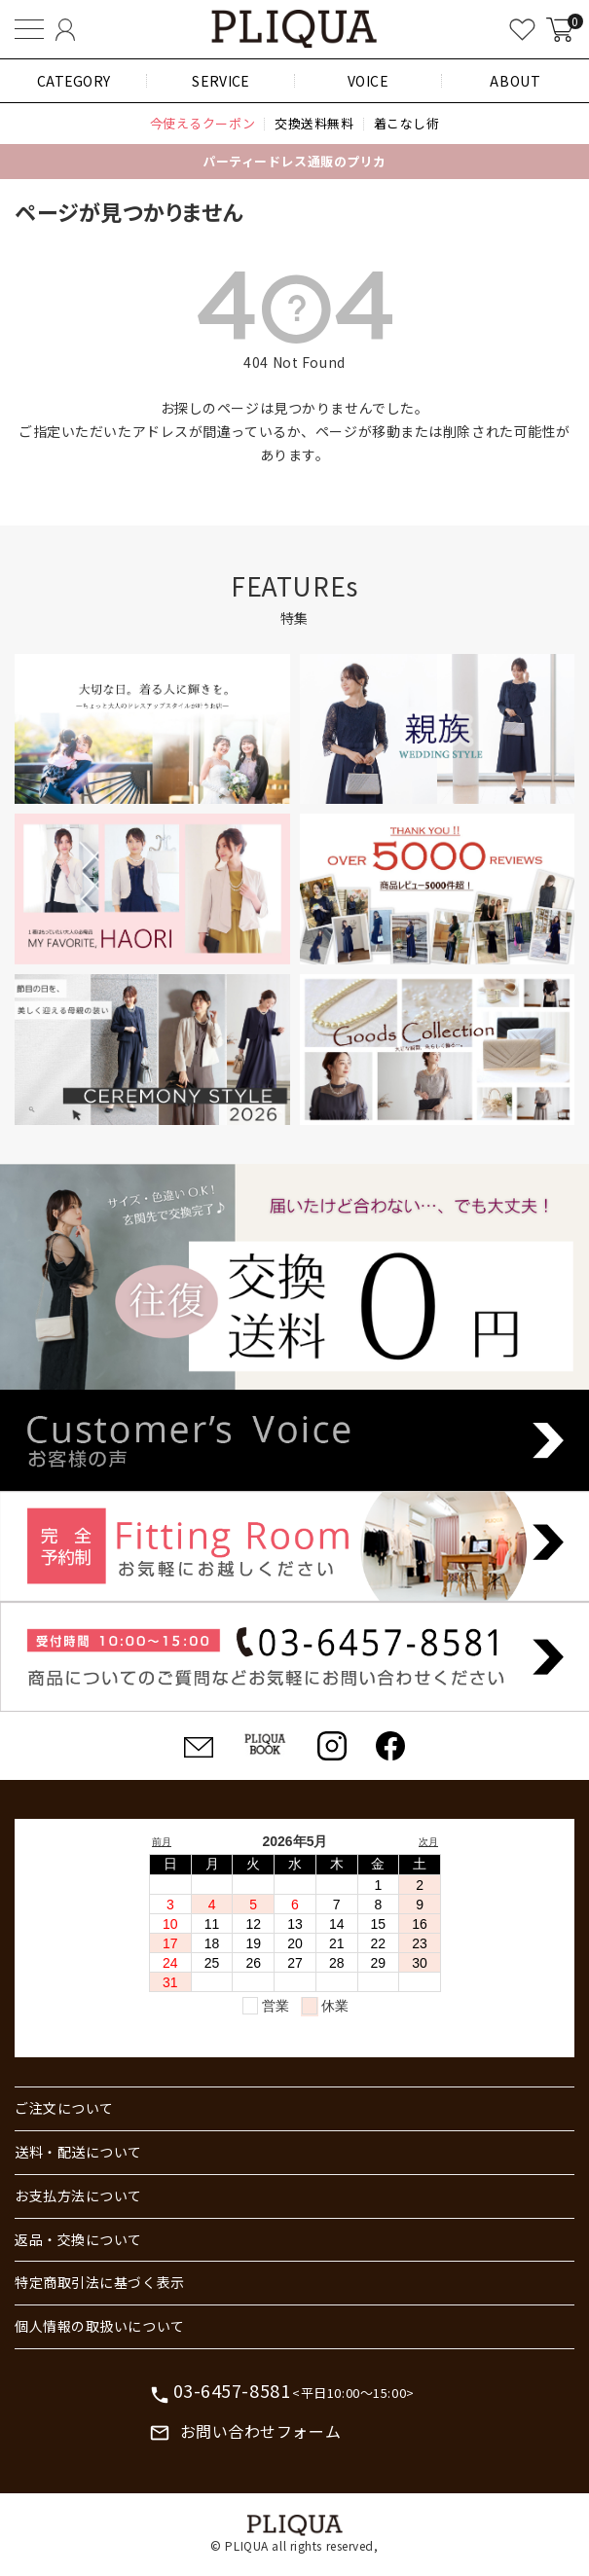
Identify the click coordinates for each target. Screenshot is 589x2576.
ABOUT (515, 81)
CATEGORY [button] (73, 81)
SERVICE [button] (220, 81)
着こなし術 (407, 123)
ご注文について (64, 2108)
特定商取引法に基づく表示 (100, 2282)
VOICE (368, 81)
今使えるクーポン (202, 123)
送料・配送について (78, 2151)
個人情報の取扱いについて (100, 2326)
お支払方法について (78, 2195)
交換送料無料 (314, 123)
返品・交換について (78, 2239)
